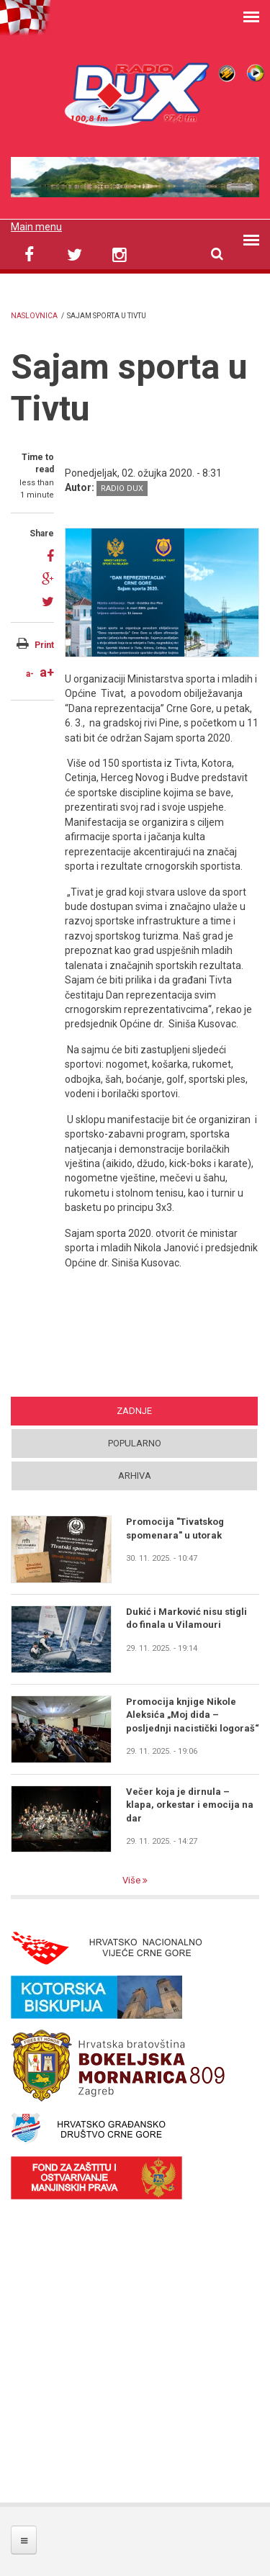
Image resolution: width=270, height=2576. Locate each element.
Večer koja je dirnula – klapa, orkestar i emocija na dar (189, 1805)
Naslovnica (34, 316)
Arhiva (134, 1475)
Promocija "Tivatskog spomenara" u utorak (175, 1528)
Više (132, 1880)
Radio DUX (122, 488)
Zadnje (134, 1410)
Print (44, 645)
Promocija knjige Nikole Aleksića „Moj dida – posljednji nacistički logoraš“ (192, 1715)
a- (30, 674)
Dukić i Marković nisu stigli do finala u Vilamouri (186, 1618)
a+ (47, 672)
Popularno (134, 1443)
